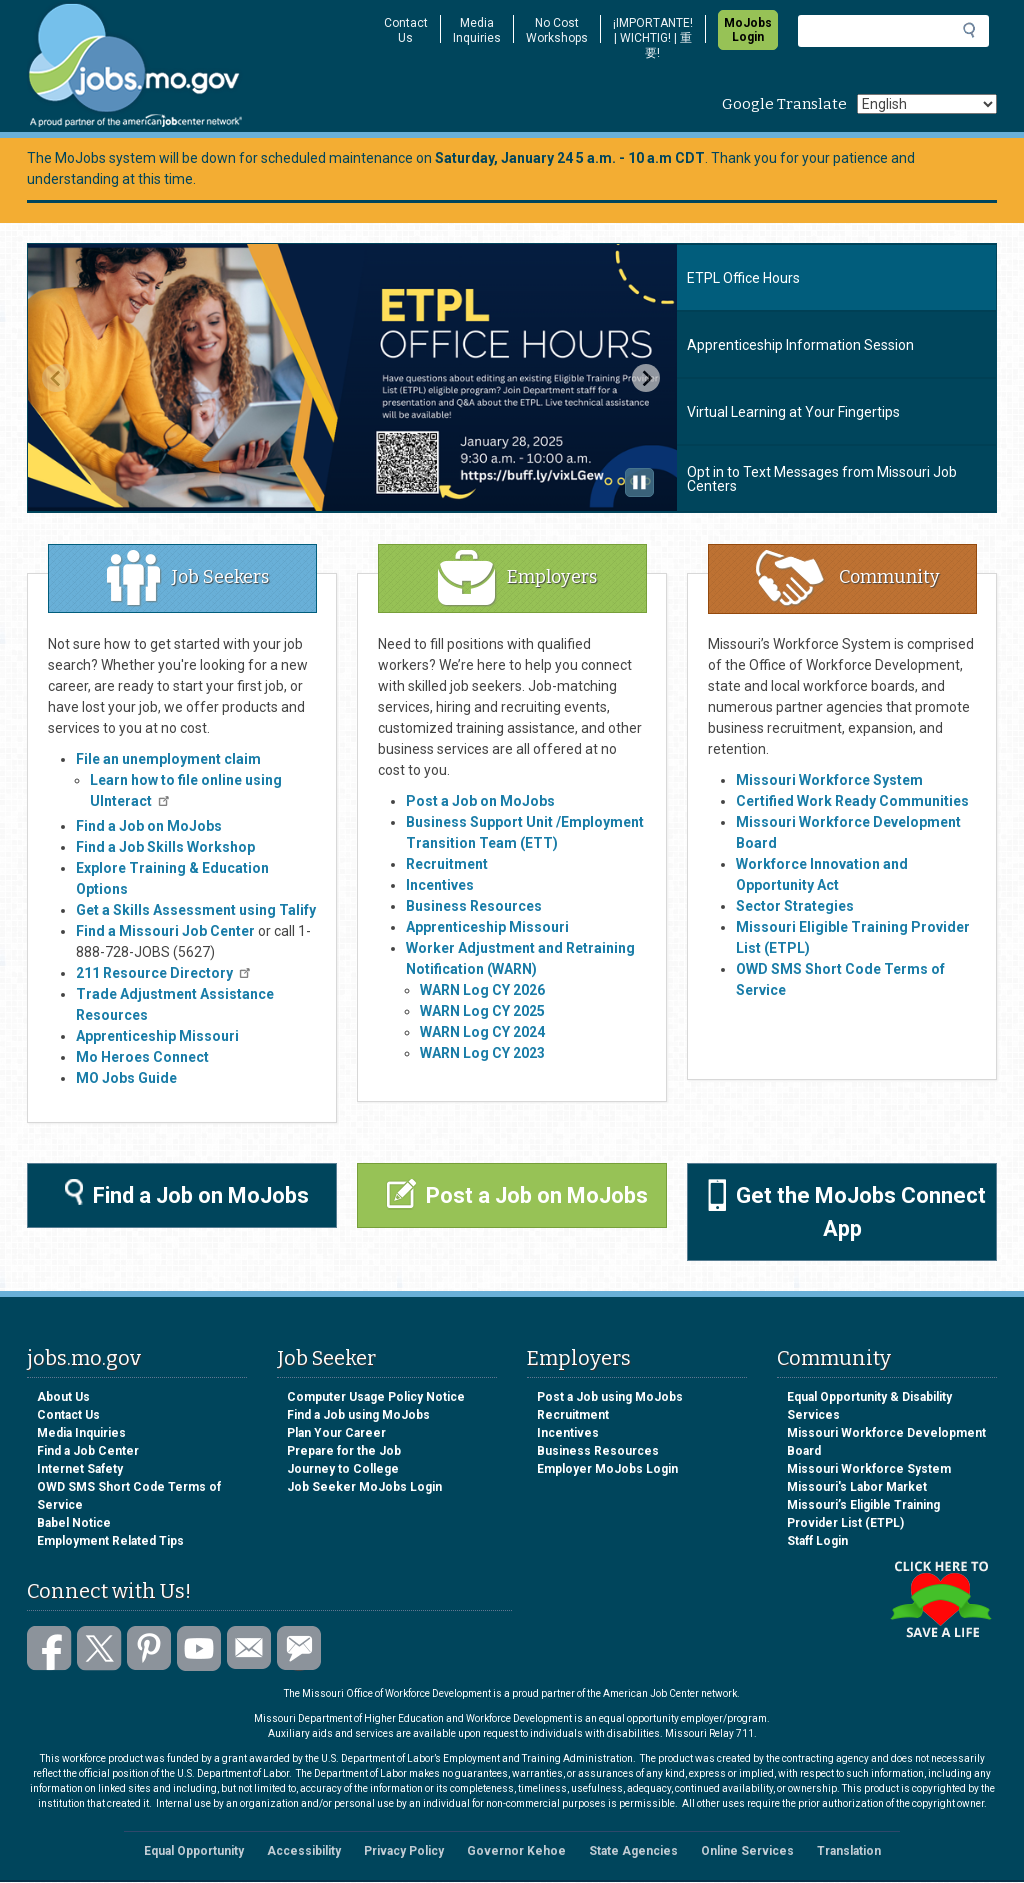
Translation (849, 1851)
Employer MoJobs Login (607, 1469)
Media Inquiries (477, 30)
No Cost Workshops (557, 30)
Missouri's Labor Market (857, 1487)
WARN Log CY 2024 (482, 1032)
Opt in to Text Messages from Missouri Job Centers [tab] (822, 479)
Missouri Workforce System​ (829, 780)
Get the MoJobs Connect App (847, 1210)
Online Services (747, 1851)
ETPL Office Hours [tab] (743, 278)
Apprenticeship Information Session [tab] (800, 345)
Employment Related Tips (110, 1541)
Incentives (440, 885)
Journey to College (343, 1469)
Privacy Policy (404, 1851)
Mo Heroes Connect (142, 1057)
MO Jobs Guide (126, 1078)
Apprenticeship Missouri (487, 927)
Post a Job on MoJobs (480, 801)
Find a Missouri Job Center (165, 931)
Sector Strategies (795, 906)
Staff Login (817, 1541)
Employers (517, 577)
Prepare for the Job (344, 1451)
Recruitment (447, 864)
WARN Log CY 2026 (482, 990)
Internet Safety (80, 1469)
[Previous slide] (56, 378)
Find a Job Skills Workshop (165, 847)
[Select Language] (927, 104)
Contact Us (406, 30)
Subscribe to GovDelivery (299, 1648)
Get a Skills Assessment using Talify (196, 910)
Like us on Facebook (49, 1648)
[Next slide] (646, 378)
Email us (249, 1648)
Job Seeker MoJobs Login (364, 1487)
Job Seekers (188, 577)
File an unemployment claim (168, 759)
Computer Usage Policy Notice (376, 1397)
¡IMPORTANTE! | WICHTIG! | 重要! (653, 38)
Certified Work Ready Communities (852, 801)
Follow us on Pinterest (149, 1648)
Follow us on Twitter (99, 1648)
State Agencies (633, 1851)
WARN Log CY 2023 (482, 1053)
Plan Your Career (336, 1433)
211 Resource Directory (164, 973)
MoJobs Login (748, 30)
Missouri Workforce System (869, 1469)
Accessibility (304, 1851)
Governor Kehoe (516, 1851)
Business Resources (474, 906)
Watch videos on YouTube (199, 1648)
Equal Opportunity (194, 1851)
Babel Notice (74, 1523)
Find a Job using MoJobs (358, 1415)
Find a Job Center (88, 1451)
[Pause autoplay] (639, 482)
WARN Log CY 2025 (482, 1011)
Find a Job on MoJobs (149, 826)
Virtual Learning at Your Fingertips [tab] (793, 412)
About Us (63, 1397)
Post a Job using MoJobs (610, 1397)
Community (848, 577)
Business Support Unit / (483, 822)
